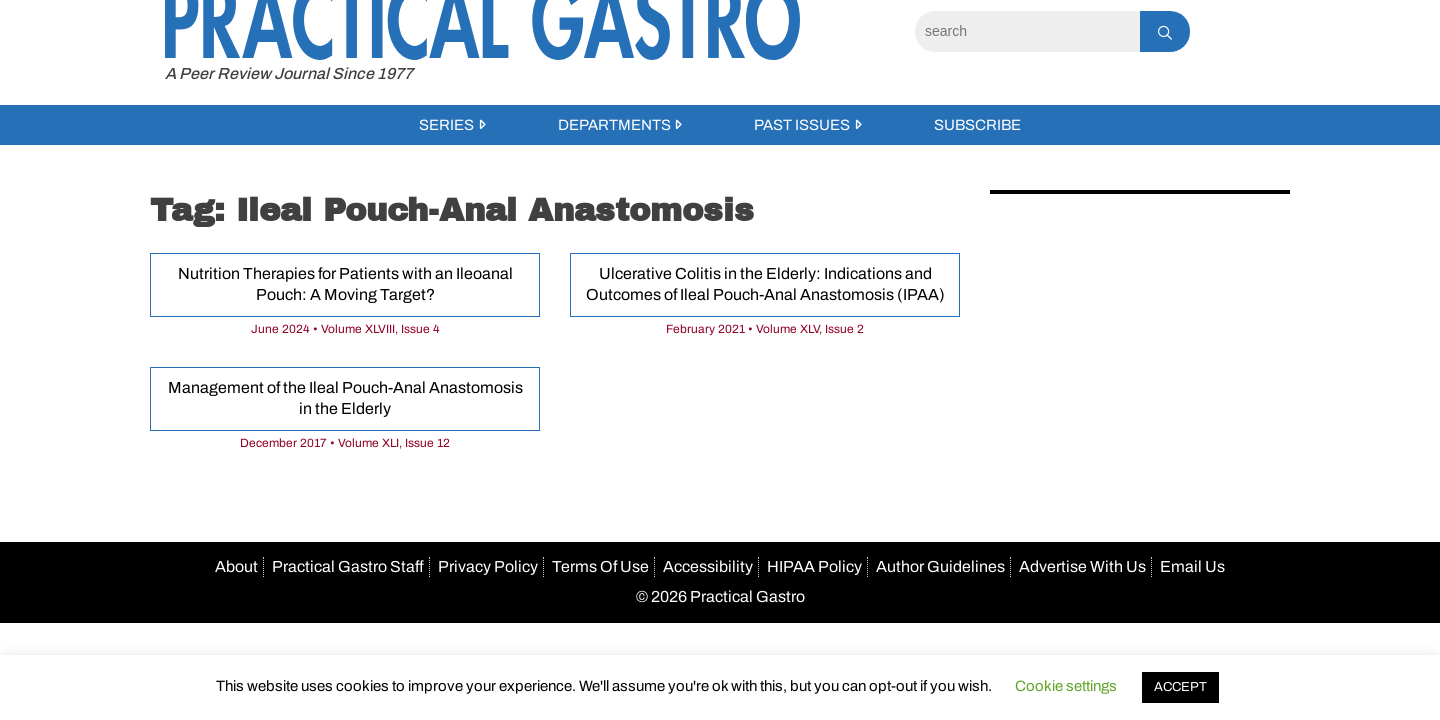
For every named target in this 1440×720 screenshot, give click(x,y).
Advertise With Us (1082, 566)
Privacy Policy (488, 566)
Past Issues (802, 125)
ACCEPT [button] (1180, 687)
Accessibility (708, 566)
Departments (614, 125)
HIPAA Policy (814, 566)
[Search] (1027, 31)
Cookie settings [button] (1066, 686)
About (236, 566)
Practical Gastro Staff (348, 566)
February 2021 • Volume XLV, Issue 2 (765, 329)
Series (446, 125)
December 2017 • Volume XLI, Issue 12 (345, 443)
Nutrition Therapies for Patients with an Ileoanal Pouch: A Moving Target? (345, 284)
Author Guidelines (940, 566)
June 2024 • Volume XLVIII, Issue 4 (345, 329)
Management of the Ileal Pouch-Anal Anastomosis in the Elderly (345, 398)
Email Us (1192, 566)
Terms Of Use (600, 566)
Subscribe (977, 125)
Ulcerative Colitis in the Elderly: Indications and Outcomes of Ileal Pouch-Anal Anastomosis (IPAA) (765, 284)
